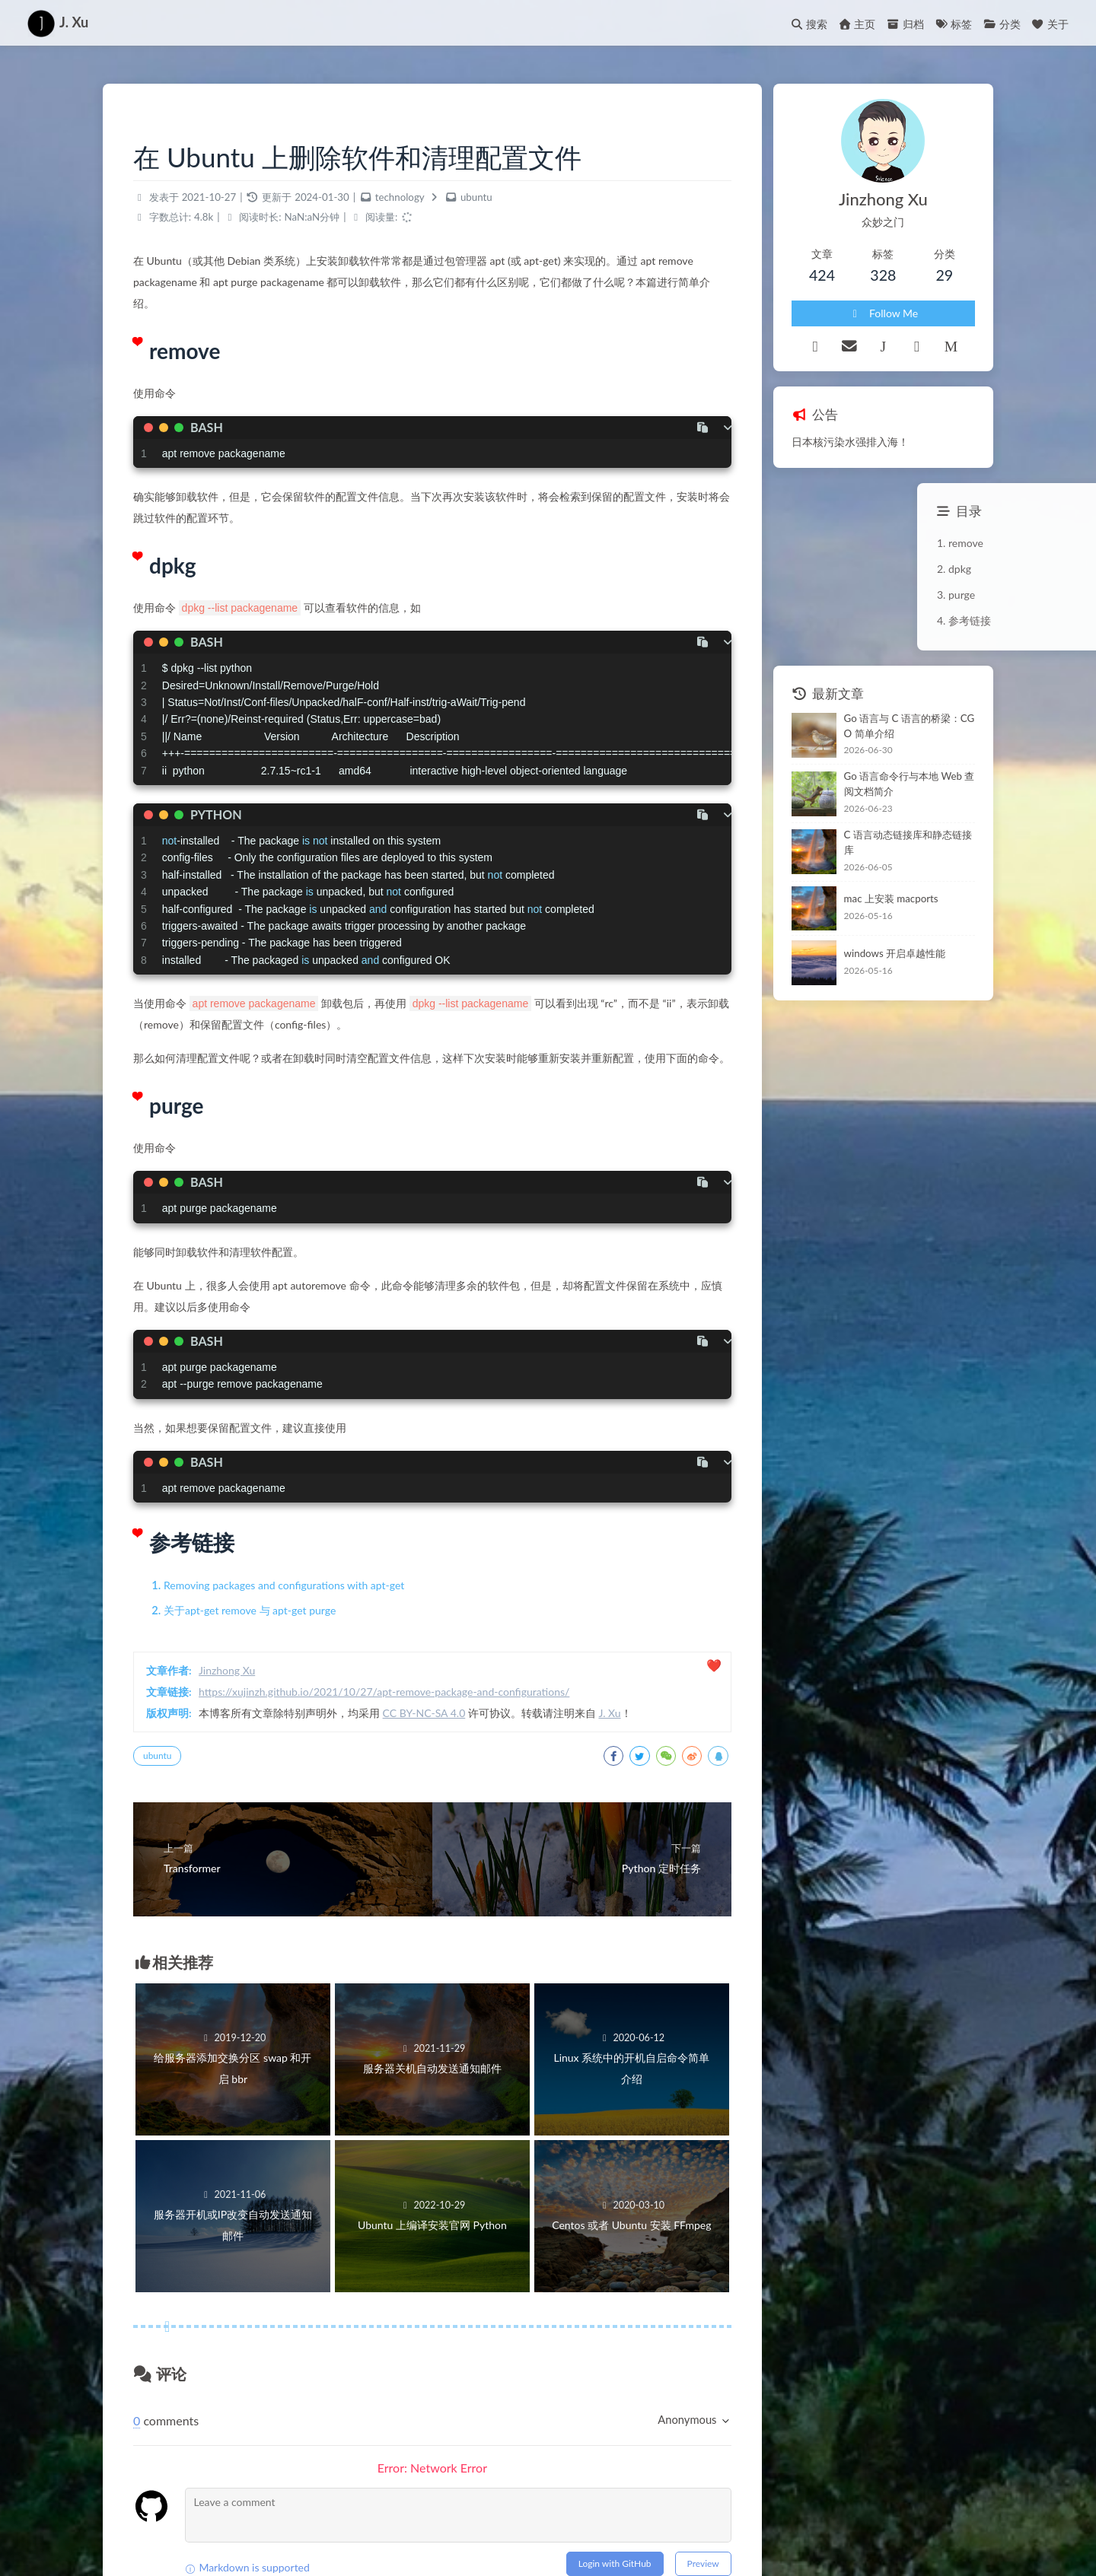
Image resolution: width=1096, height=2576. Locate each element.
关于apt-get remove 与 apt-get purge (250, 1610)
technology (400, 197)
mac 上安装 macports (891, 898)
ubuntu (476, 197)
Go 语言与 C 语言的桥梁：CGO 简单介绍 (909, 725)
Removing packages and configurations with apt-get (284, 1585)
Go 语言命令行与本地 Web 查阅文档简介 (909, 783)
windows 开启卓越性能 (895, 953)
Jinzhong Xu (227, 1670)
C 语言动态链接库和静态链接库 (908, 842)
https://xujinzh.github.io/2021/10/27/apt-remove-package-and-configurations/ (384, 1691)
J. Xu (609, 1712)
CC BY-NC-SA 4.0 (424, 1712)
